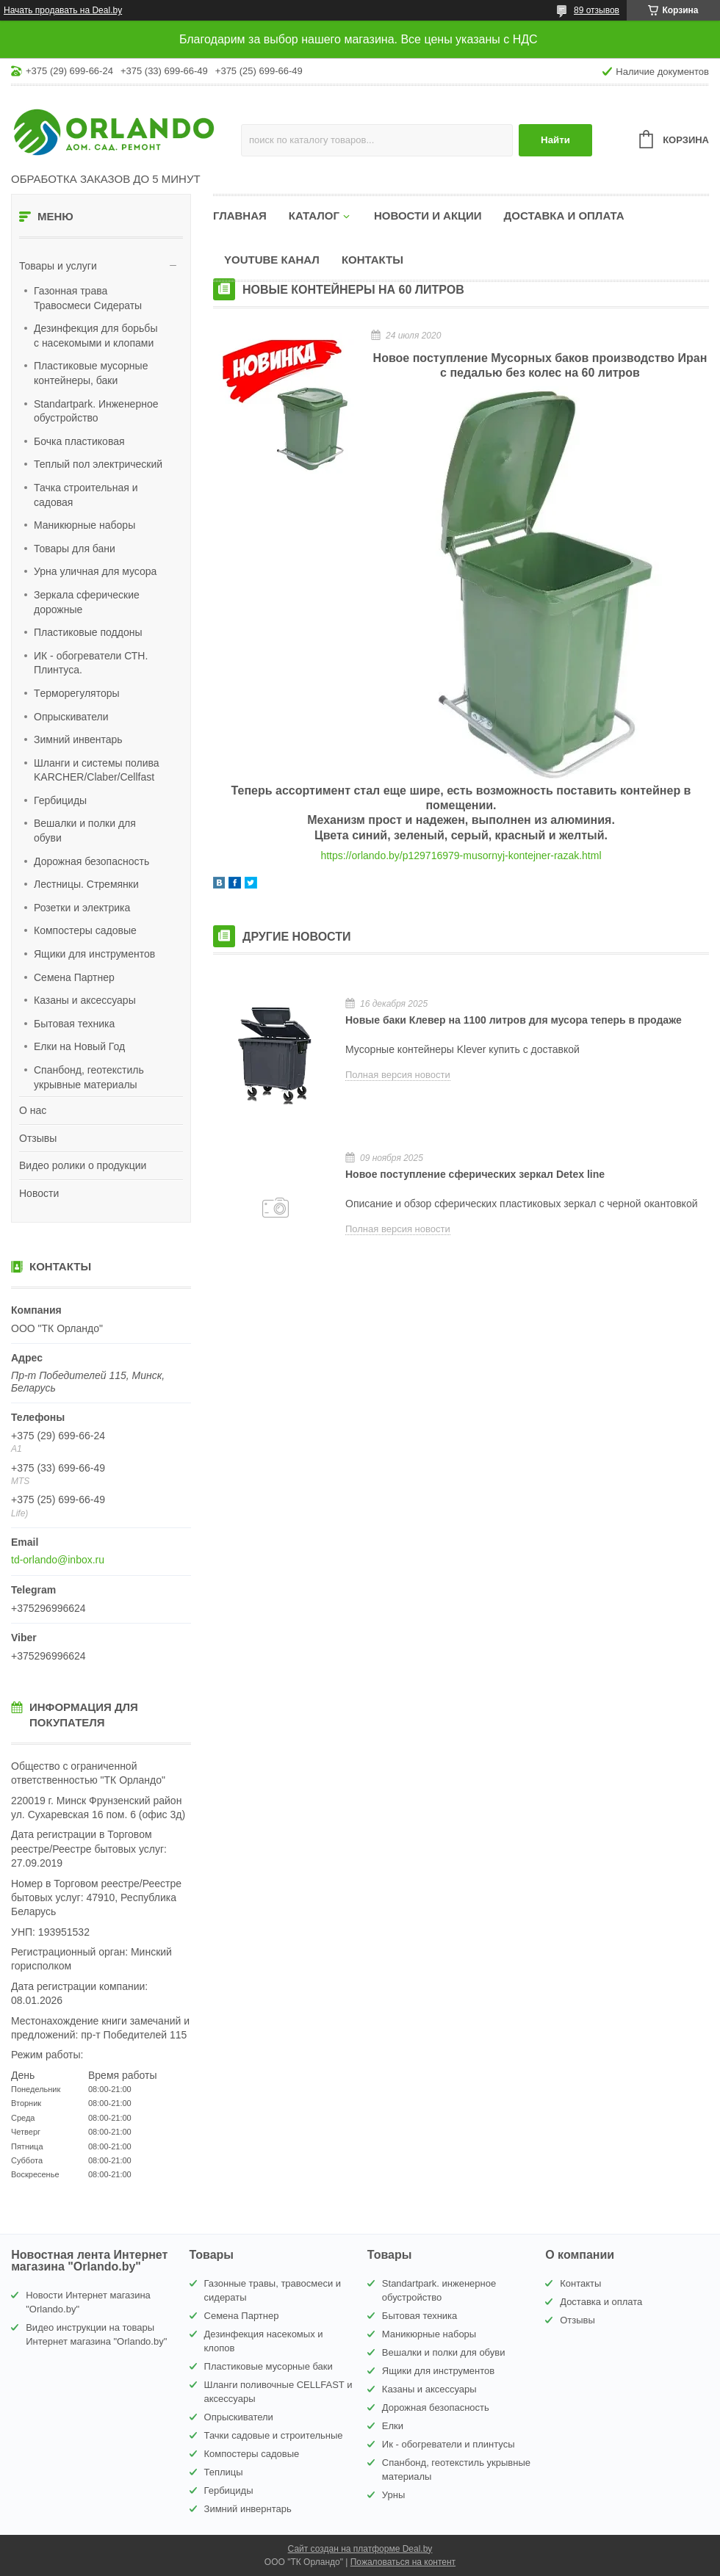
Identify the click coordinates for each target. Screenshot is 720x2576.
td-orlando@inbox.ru (57, 1560)
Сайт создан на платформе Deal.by (360, 2549)
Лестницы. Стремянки (86, 884)
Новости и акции (428, 215)
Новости (39, 1193)
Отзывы (38, 1138)
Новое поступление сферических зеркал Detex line (475, 1174)
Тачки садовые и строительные (273, 2435)
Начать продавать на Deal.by (63, 10)
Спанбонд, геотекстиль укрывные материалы (89, 1077)
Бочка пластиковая (79, 441)
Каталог (314, 215)
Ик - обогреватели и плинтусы (448, 2444)
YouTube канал (272, 259)
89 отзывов (596, 10)
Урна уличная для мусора (95, 571)
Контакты (372, 259)
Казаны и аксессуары (85, 1000)
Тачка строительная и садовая (85, 495)
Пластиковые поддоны (88, 632)
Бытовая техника (74, 1024)
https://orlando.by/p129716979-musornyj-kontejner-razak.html (460, 855)
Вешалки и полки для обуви (85, 830)
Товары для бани (74, 548)
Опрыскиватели (71, 717)
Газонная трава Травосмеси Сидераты (88, 298)
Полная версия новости (397, 1074)
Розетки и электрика (82, 907)
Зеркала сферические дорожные (87, 602)
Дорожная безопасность (91, 861)
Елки (392, 2425)
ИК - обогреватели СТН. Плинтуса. (91, 663)
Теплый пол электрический (98, 464)
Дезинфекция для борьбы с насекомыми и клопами (95, 335)
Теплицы (223, 2472)
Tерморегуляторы (77, 693)
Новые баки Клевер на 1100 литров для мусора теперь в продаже (513, 1020)
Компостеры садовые (85, 930)
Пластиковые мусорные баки (268, 2366)
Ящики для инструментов (94, 954)
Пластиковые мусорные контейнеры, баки (91, 373)
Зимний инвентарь (78, 739)
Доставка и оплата (564, 215)
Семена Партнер (74, 977)
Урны (393, 2494)
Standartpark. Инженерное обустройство (96, 411)
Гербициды (60, 800)
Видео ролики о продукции (82, 1165)
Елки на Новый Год (79, 1046)
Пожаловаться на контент (403, 2562)
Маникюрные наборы (84, 525)
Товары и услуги (58, 266)
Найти (555, 139)
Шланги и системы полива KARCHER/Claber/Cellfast (96, 770)
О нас (32, 1110)
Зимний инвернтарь (248, 2508)
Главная (240, 215)
